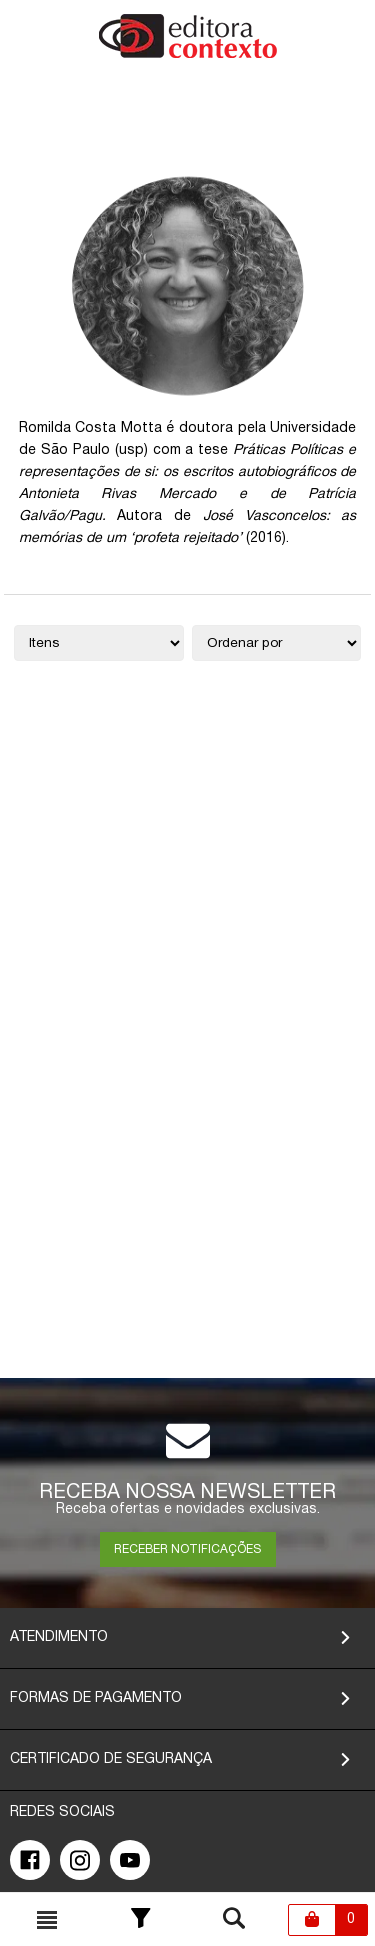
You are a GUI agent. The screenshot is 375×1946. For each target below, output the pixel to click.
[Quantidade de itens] (99, 643)
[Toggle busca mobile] (47, 1920)
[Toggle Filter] (141, 1920)
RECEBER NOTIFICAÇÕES (187, 1549)
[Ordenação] (277, 643)
